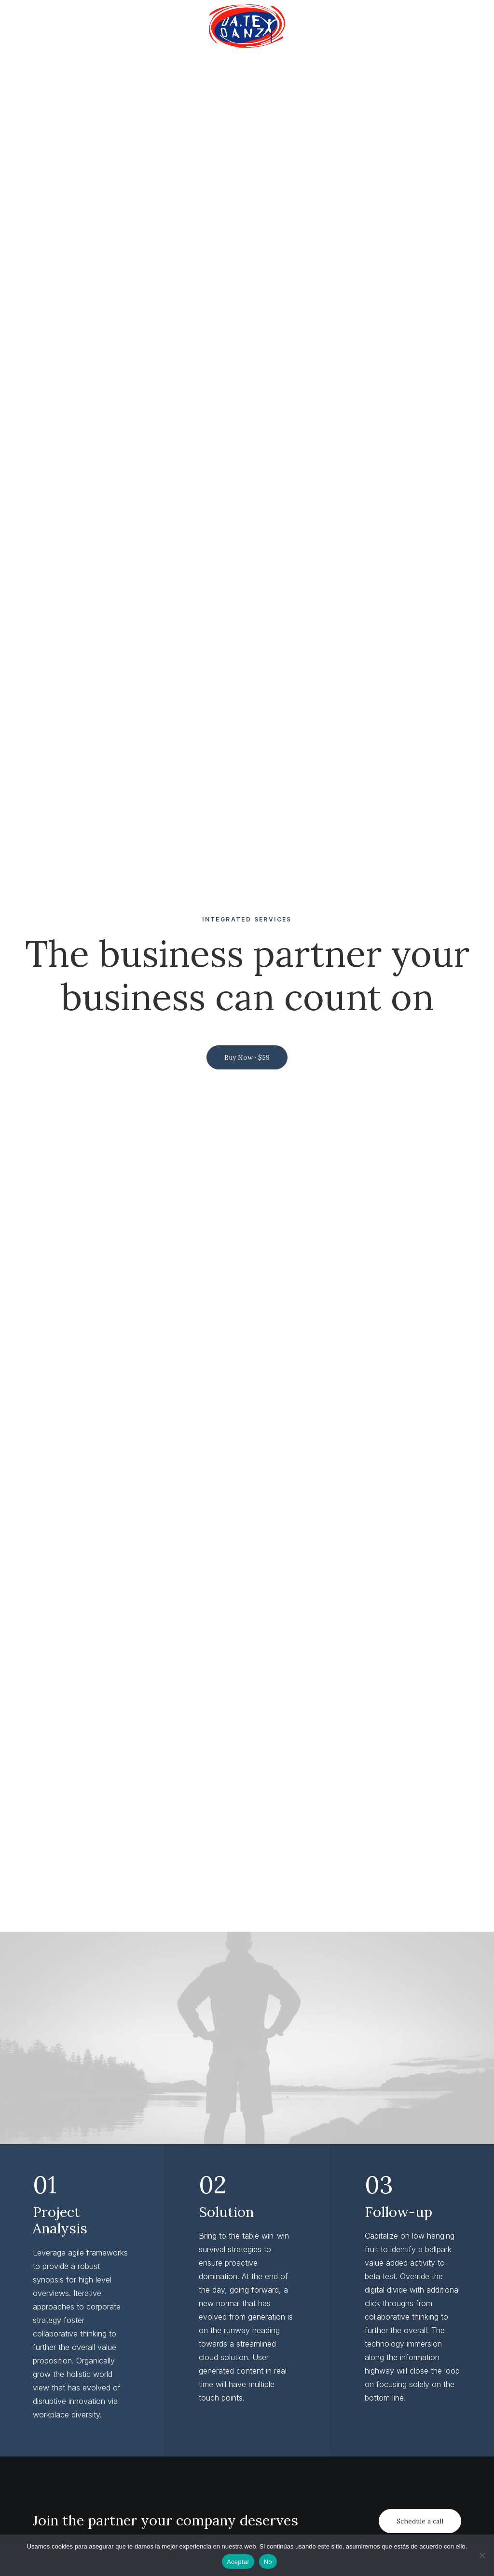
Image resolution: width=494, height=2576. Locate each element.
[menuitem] (247, 26)
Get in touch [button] (247, 2476)
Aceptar (238, 2561)
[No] (482, 2555)
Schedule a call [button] (420, 936)
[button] (247, 1075)
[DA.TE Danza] (247, 26)
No (268, 2561)
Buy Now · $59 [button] (247, 265)
